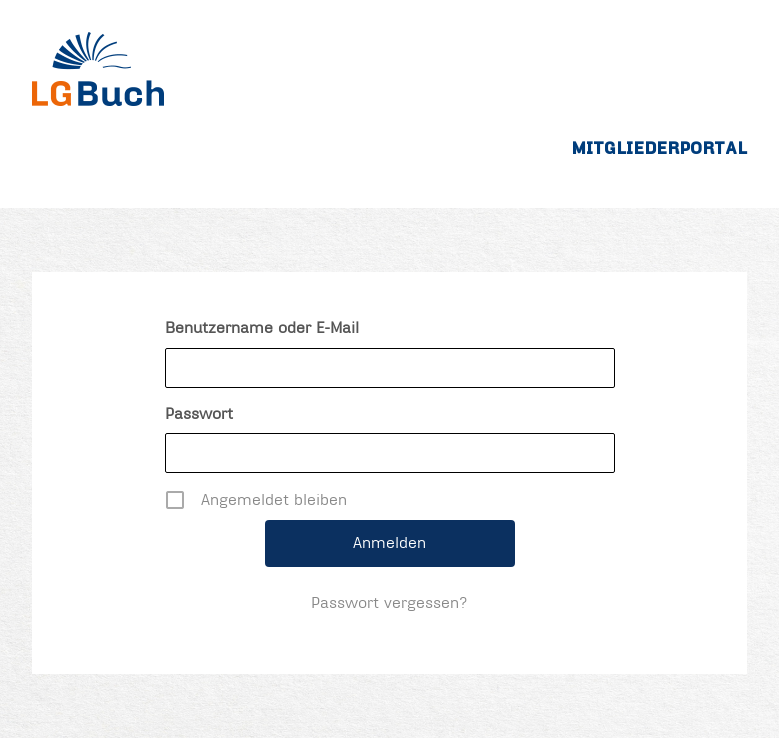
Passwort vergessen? (389, 603)
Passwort (199, 414)
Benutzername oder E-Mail (262, 328)
